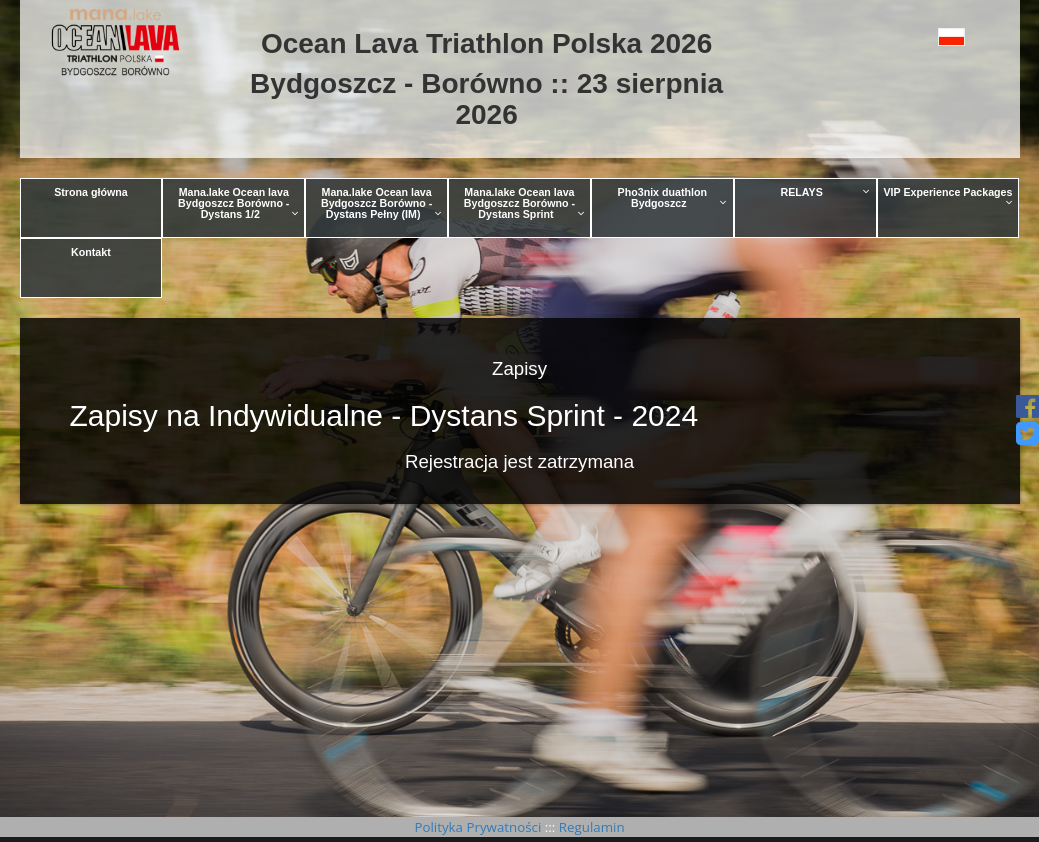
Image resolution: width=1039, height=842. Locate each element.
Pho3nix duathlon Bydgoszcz (673, 197)
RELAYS (826, 192)
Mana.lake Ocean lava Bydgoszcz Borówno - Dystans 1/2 (238, 202)
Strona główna (90, 192)
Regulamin (589, 827)
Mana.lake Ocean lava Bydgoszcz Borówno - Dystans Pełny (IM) (381, 202)
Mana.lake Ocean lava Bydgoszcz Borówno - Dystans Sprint (524, 202)
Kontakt (91, 252)
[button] (924, 36)
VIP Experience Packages (949, 197)
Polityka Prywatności (479, 827)
